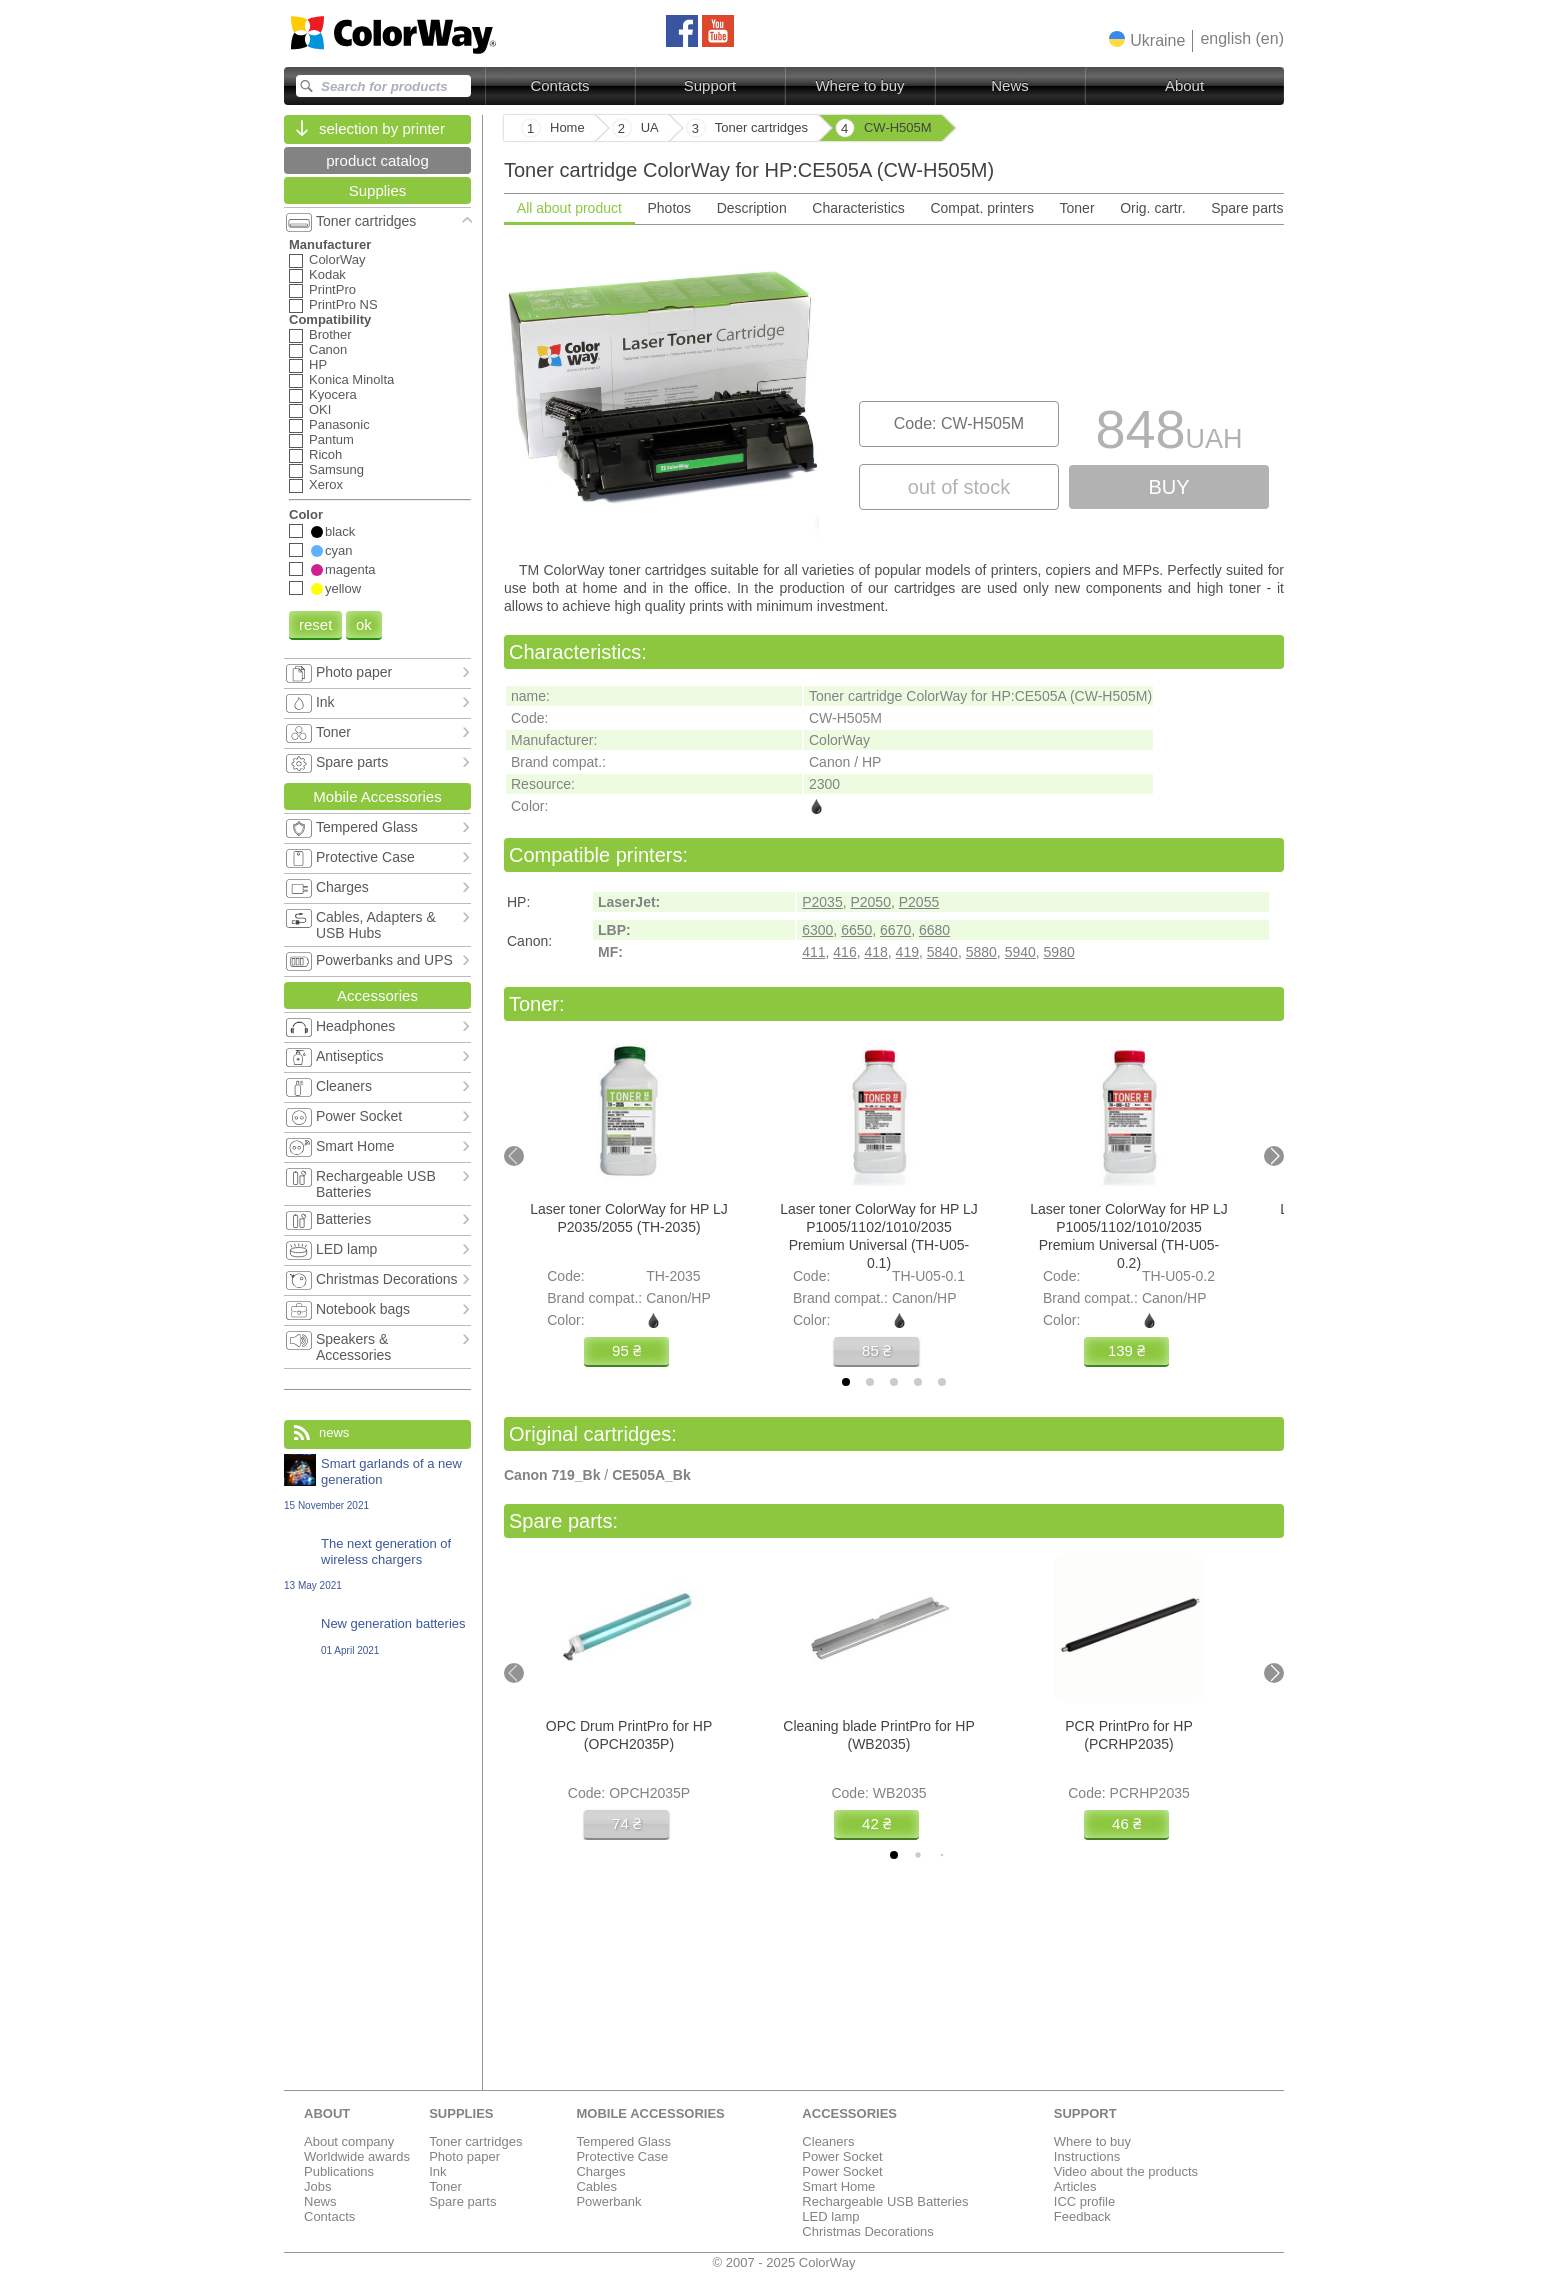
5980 (1059, 952)
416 (844, 952)
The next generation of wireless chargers (377, 1563)
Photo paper (464, 2156)
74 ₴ (626, 1823)
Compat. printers (981, 208)
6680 (934, 930)
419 (907, 952)
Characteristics (858, 208)
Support (710, 85)
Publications (339, 2171)
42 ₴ (876, 1823)
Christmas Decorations (868, 2231)
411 (813, 952)
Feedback (1082, 2216)
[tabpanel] (894, 391)
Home (567, 127)
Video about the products (1126, 2171)
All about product (569, 208)
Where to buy (859, 85)
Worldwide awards (357, 2156)
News (1010, 85)
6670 (895, 930)
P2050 (870, 902)
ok (364, 624)
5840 (942, 952)
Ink (437, 2171)
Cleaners (828, 2141)
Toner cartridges (475, 2141)
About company (349, 2141)
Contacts (559, 85)
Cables (596, 2186)
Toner (1077, 208)
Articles (1075, 2186)
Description (752, 208)
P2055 (919, 902)
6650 (856, 930)
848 (1168, 434)
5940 (1020, 952)
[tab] (846, 1382)
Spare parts (1247, 208)
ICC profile (1084, 2201)
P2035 (822, 902)
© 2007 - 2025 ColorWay (784, 2262)
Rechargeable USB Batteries (885, 2201)
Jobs (317, 2186)
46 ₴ (1126, 1823)
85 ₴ (876, 1350)
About (1184, 85)
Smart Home (838, 2186)
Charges (600, 2171)
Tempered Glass (623, 2141)
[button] (1147, 40)
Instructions (1087, 2156)
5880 (981, 952)
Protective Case (622, 2156)
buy (1168, 487)
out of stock (959, 487)
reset (315, 624)
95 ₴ (626, 1350)
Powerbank (608, 2201)
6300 (817, 930)
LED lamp (830, 2216)
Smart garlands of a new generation (377, 1483)
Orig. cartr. (1152, 208)
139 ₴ (1126, 1350)
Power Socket (842, 2156)
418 (875, 952)
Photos (669, 208)
